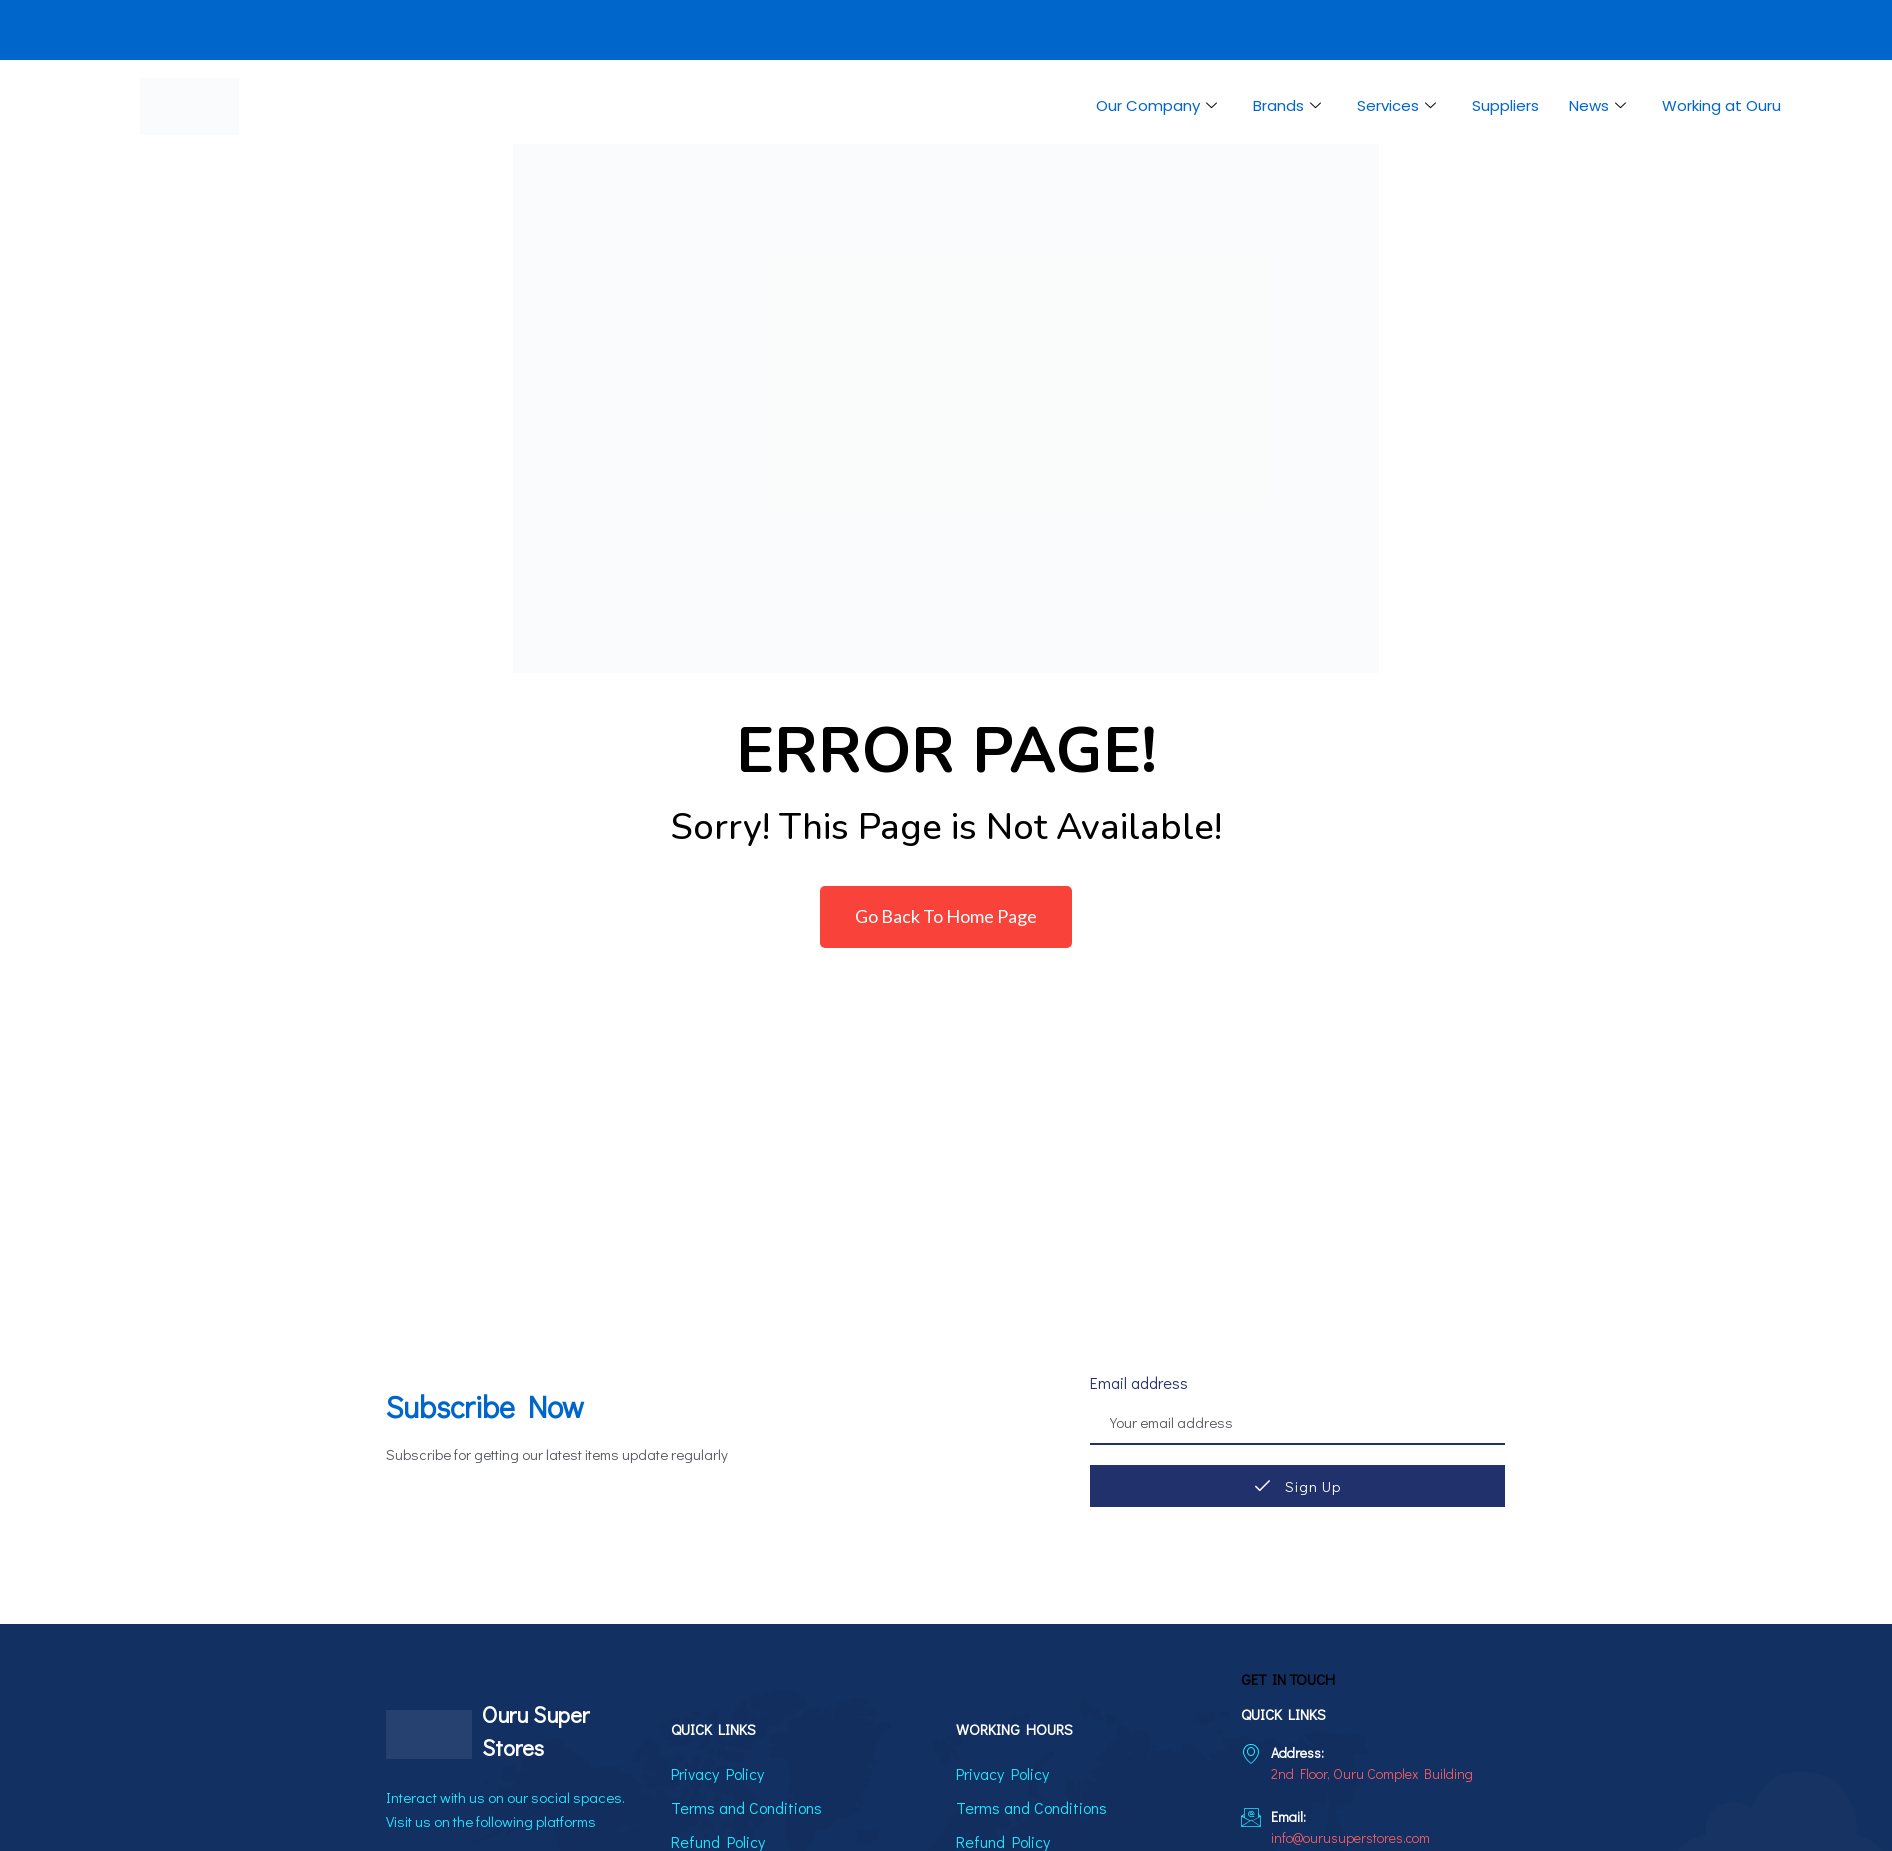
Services (1396, 106)
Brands (1287, 106)
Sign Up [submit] (1298, 1486)
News (1597, 106)
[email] (1297, 1424)
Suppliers (1505, 105)
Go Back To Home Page (946, 916)
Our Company (1156, 106)
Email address (1139, 1382)
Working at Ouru (1721, 105)
